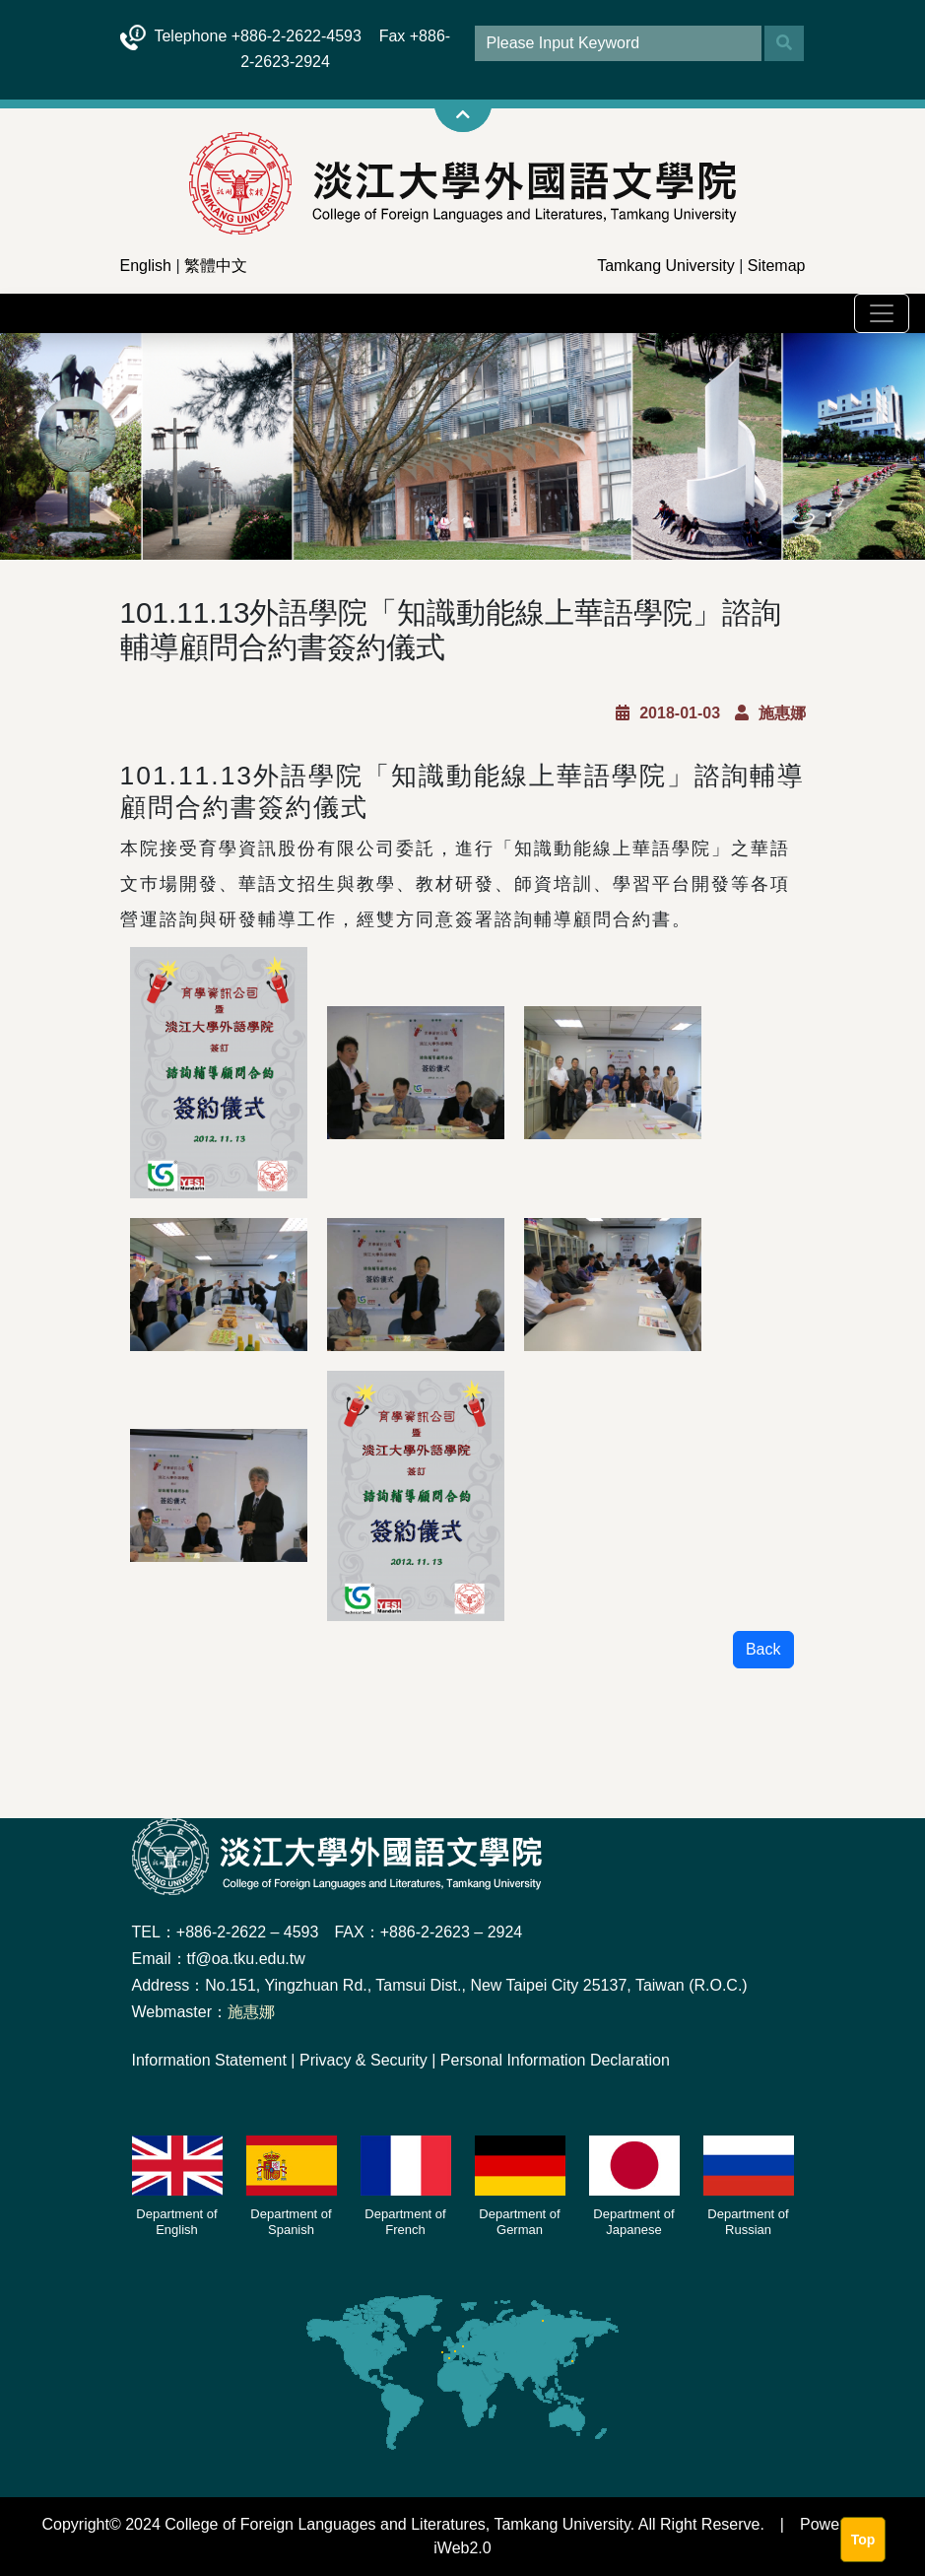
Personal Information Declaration (555, 2060)
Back (763, 1649)
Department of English (176, 2221)
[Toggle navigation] (881, 313)
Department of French (404, 2221)
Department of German (519, 2221)
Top (863, 2539)
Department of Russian (747, 2221)
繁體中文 (215, 265)
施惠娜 (251, 2011)
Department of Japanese (633, 2221)
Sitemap (777, 265)
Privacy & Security (363, 2060)
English (145, 265)
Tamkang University (666, 265)
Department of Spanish (290, 2221)
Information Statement (209, 2060)
